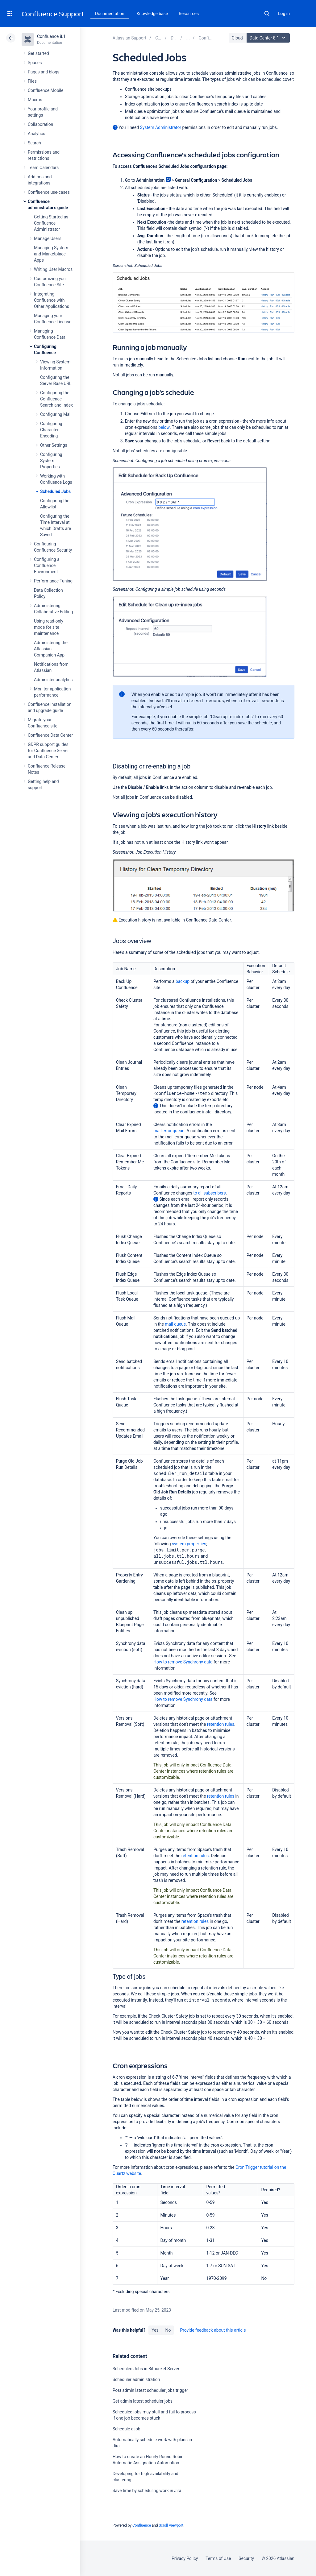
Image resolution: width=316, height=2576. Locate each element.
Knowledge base (152, 13)
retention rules (220, 1724)
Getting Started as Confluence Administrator (51, 223)
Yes (155, 2330)
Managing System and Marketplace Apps (51, 254)
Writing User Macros (53, 269)
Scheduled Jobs (55, 491)
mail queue (175, 1324)
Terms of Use (218, 2558)
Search (267, 14)
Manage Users (47, 238)
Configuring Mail (55, 414)
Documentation (109, 13)
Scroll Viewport (171, 2525)
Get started (38, 53)
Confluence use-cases (49, 192)
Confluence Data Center (50, 735)
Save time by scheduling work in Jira (147, 2490)
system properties (189, 1543)
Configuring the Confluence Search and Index (56, 399)
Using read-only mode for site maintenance (48, 627)
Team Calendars (43, 167)
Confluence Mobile (45, 90)
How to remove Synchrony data (183, 1661)
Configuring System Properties (51, 460)
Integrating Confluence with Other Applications (51, 300)
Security (246, 2558)
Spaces (35, 62)
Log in (284, 13)
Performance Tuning (53, 580)
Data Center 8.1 (269, 38)
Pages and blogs (43, 71)
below (164, 427)
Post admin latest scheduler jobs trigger (150, 2390)
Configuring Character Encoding (51, 429)
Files (32, 81)
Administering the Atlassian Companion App (51, 648)
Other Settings (53, 445)
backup (182, 981)
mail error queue (168, 1130)
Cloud (237, 37)
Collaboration (40, 124)
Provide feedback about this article (213, 2330)
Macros (35, 99)
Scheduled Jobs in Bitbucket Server (146, 2368)
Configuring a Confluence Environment (47, 565)
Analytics (36, 133)
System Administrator (160, 127)
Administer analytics (53, 679)
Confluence (141, 2525)
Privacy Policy (185, 2558)
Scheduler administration (136, 2379)
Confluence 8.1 (51, 36)
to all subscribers (209, 1193)
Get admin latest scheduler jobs (143, 2401)
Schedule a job (126, 2428)
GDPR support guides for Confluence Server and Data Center (48, 750)
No (168, 2330)
